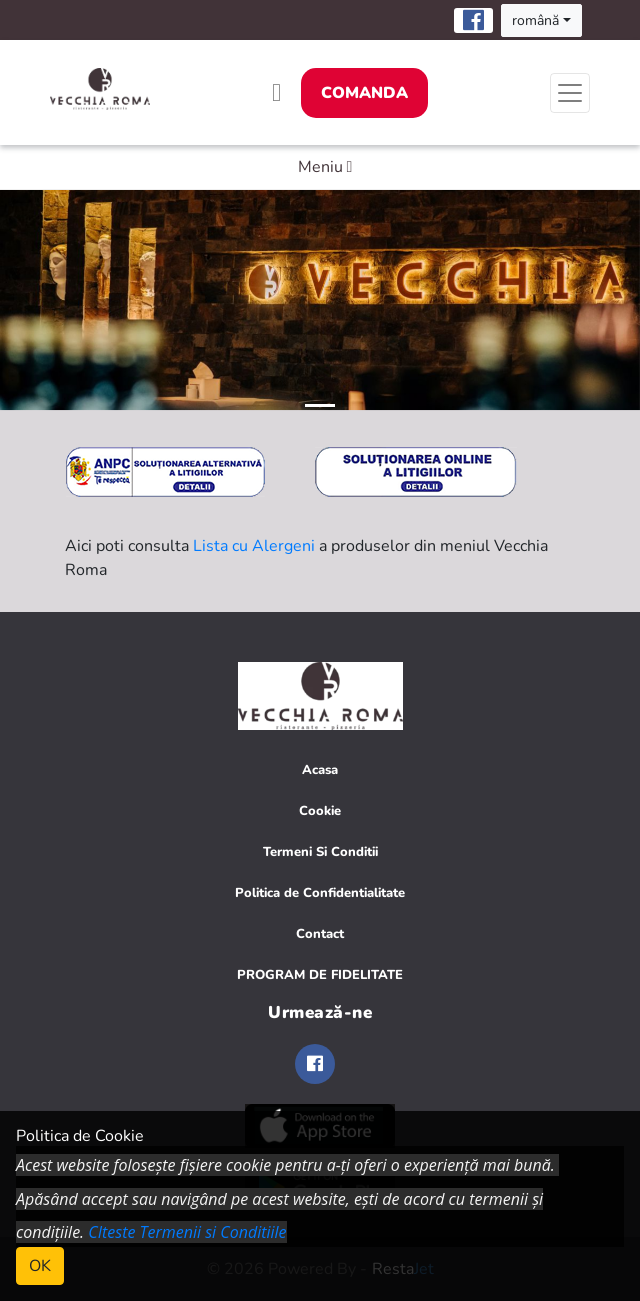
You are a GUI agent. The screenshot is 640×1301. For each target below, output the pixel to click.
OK (40, 1266)
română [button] (535, 20)
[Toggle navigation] (570, 93)
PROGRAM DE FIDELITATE (320, 975)
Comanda (364, 93)
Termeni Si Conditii (320, 852)
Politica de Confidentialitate (320, 893)
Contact (320, 934)
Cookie (320, 811)
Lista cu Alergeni (254, 546)
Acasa (320, 770)
